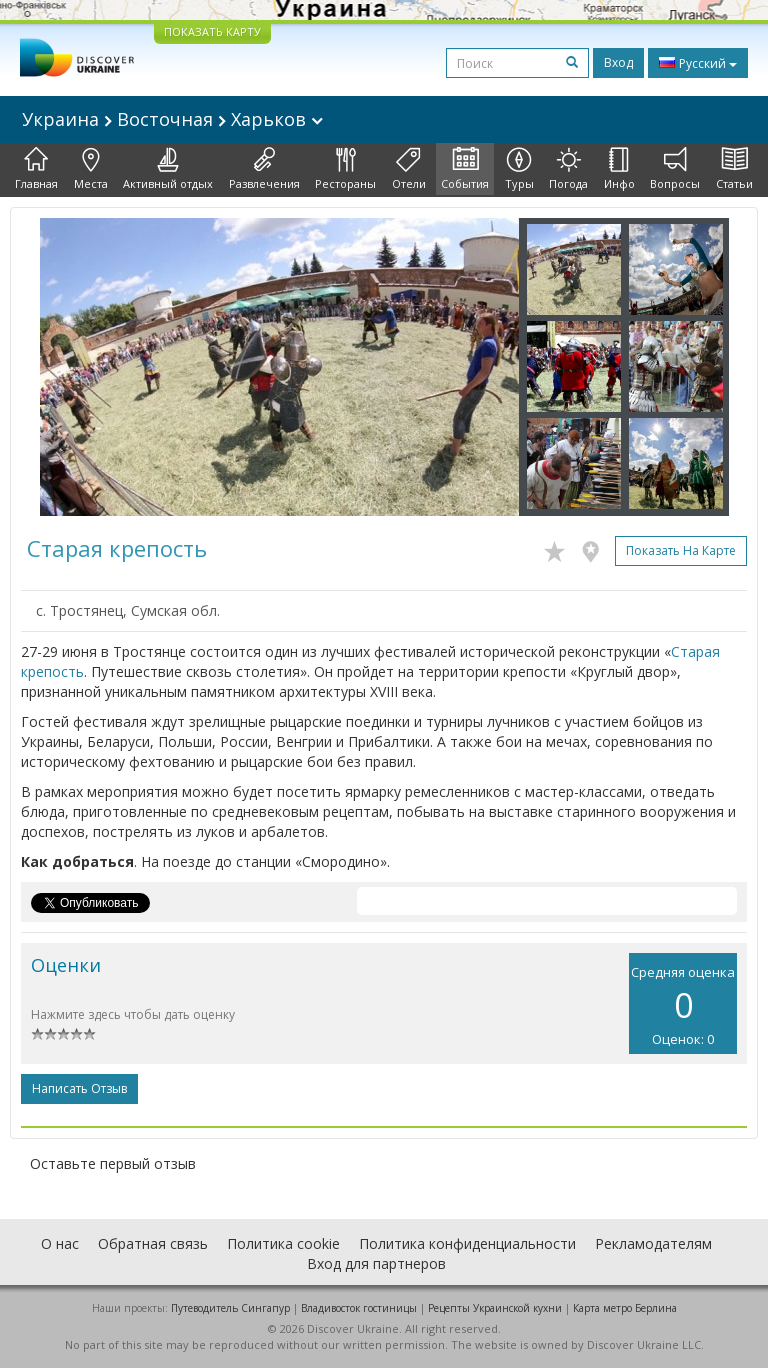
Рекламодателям (653, 1243)
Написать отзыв (79, 1088)
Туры (519, 169)
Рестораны (345, 169)
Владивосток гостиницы (359, 1308)
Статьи (734, 169)
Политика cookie (283, 1243)
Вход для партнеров (376, 1263)
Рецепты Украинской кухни (495, 1308)
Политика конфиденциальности (467, 1243)
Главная (36, 169)
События (465, 169)
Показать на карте (681, 550)
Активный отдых (168, 169)
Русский (698, 63)
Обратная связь (153, 1243)
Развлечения (264, 169)
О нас (60, 1243)
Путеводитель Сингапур (230, 1308)
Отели (409, 169)
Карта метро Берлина (625, 1308)
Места (91, 169)
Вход (618, 62)
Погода (568, 169)
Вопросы (675, 169)
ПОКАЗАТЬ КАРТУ (212, 31)
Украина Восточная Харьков (172, 119)
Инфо (619, 169)
